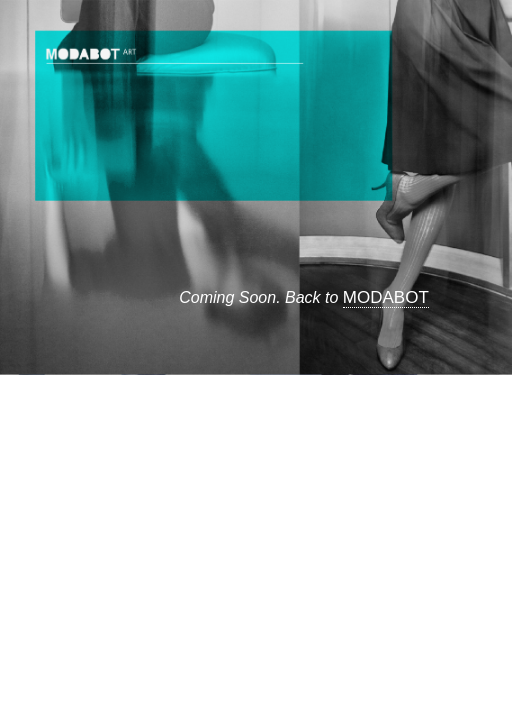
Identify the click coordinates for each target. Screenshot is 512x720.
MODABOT (386, 297)
